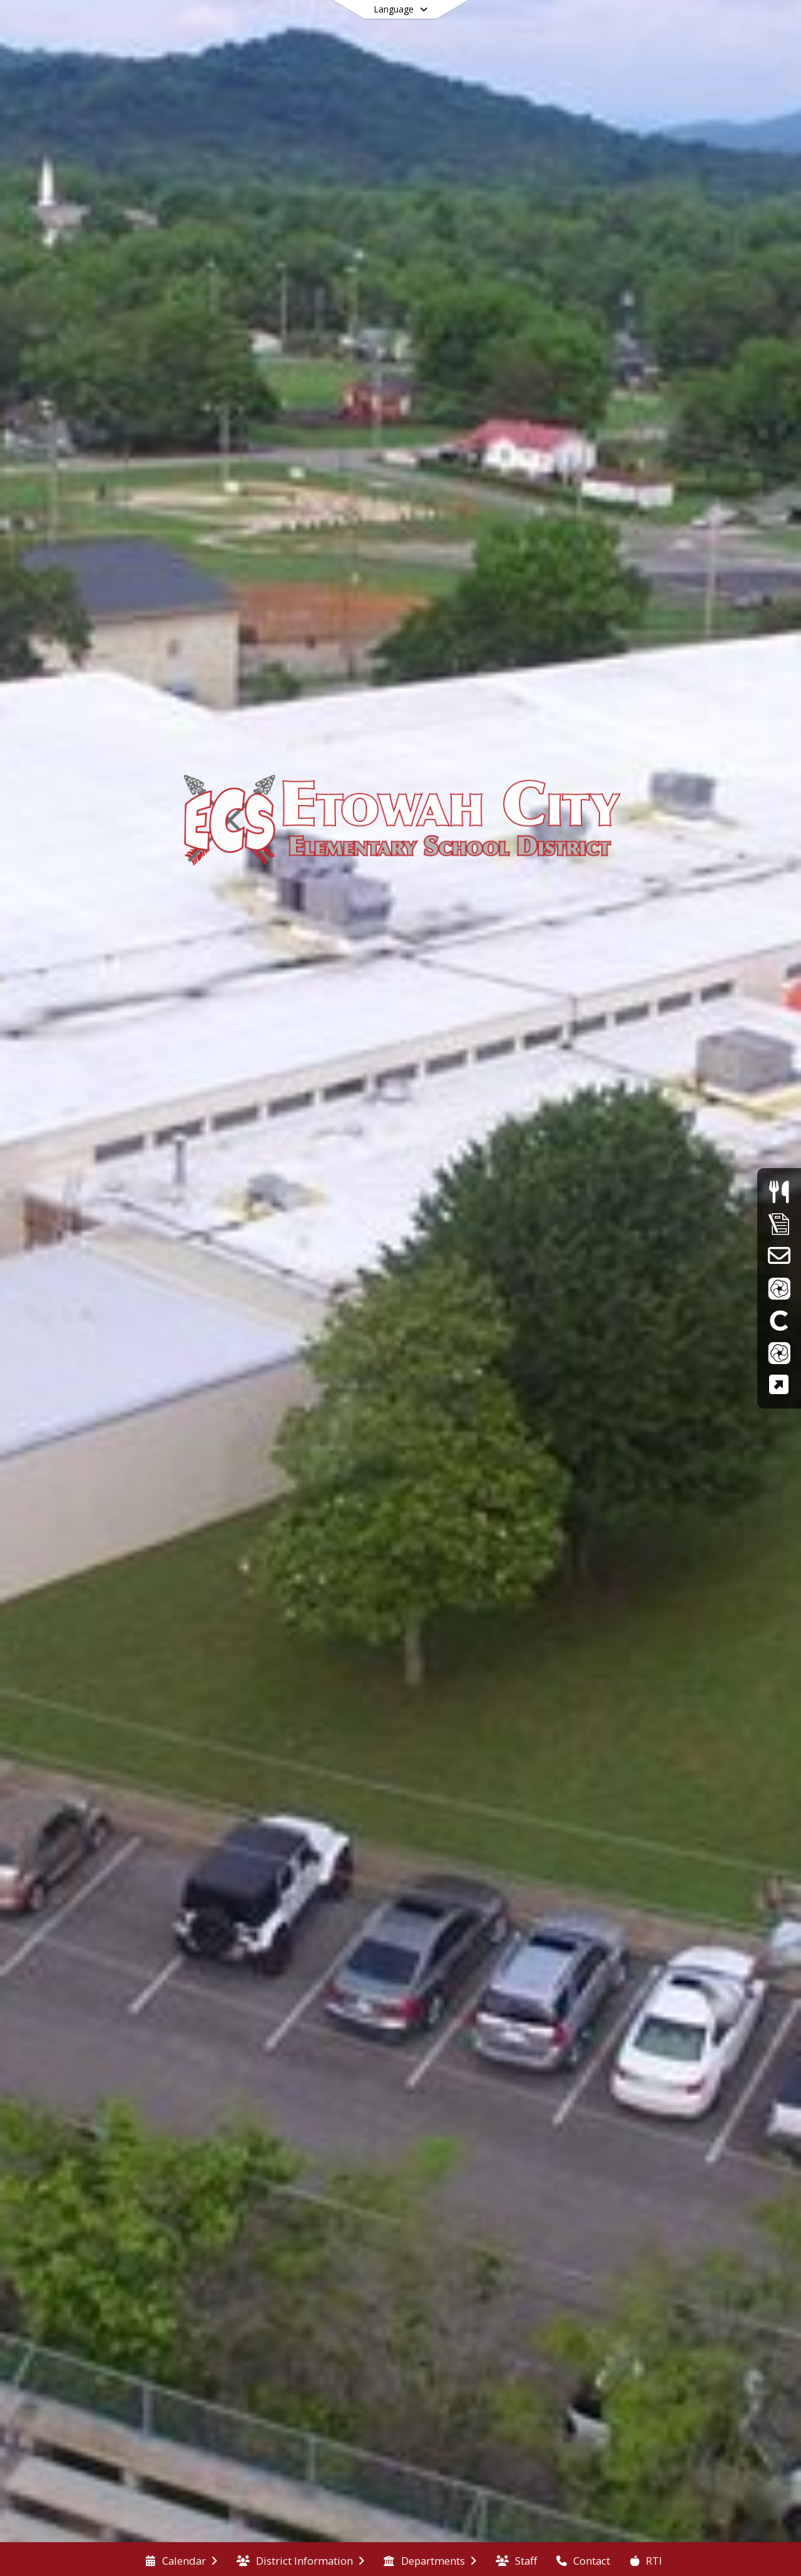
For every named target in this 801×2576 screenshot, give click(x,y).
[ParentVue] (779, 1288)
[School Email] (779, 1255)
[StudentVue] (779, 1352)
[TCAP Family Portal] (779, 1384)
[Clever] (779, 1320)
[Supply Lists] (779, 1223)
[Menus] (779, 1191)
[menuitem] (181, 2559)
